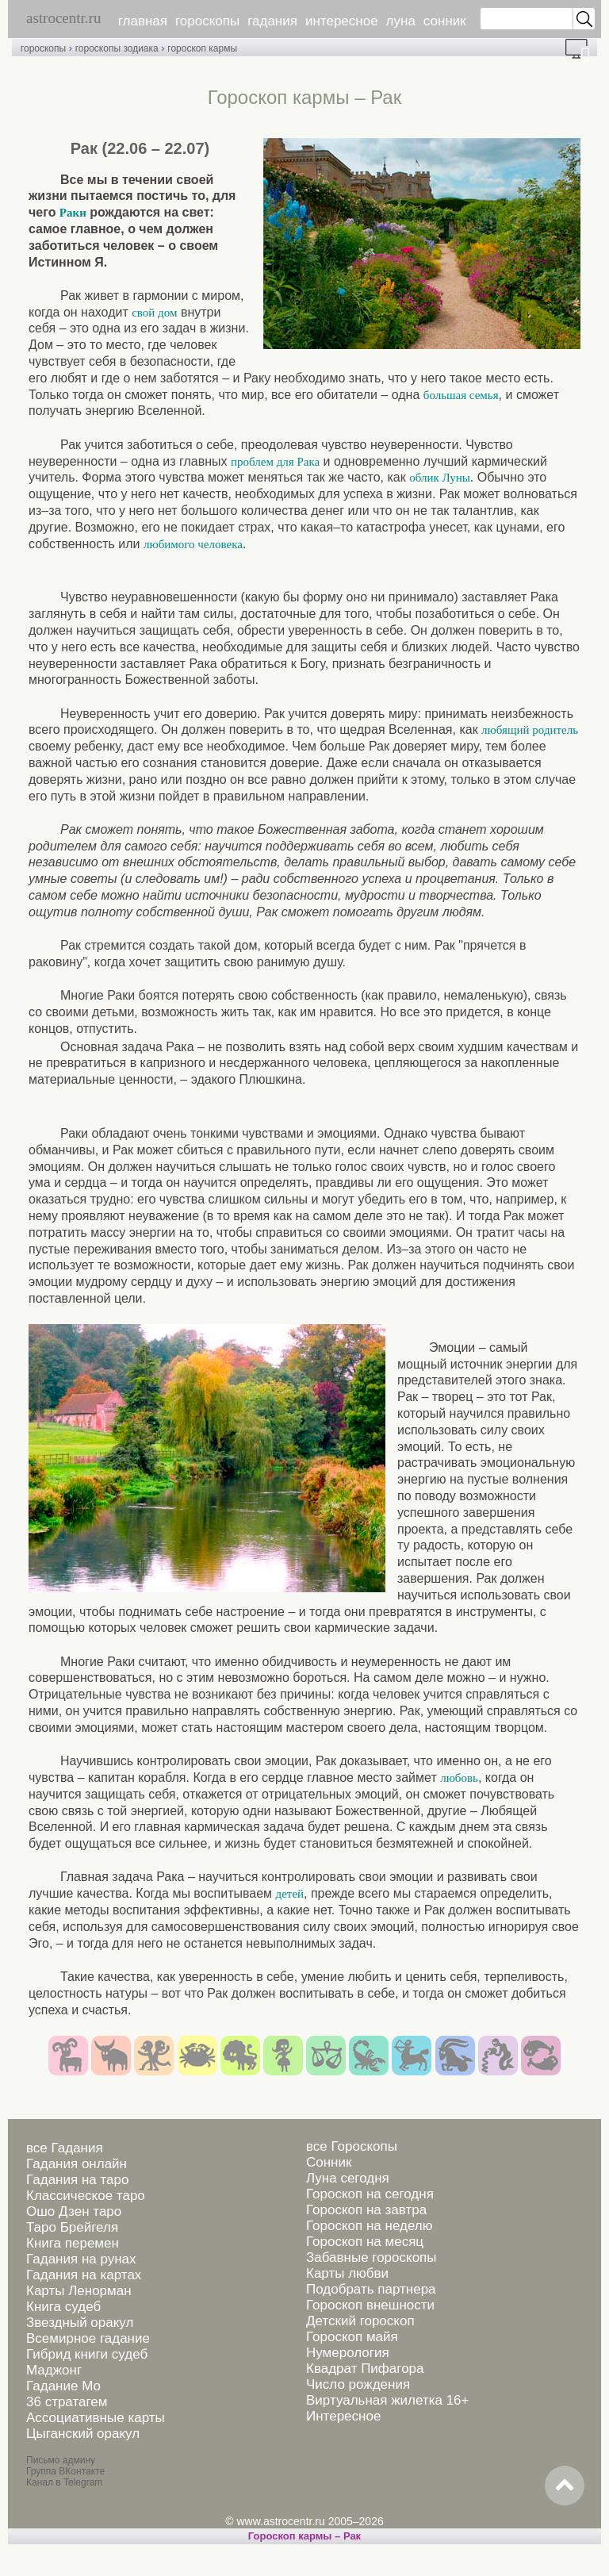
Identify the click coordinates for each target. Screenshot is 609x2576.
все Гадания (64, 2148)
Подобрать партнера (371, 2289)
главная (142, 21)
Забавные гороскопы (371, 2257)
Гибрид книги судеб (86, 2354)
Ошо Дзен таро (73, 2211)
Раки (72, 212)
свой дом (154, 312)
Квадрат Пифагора (365, 2368)
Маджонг (54, 2370)
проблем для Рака (275, 461)
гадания (272, 21)
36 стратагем (66, 2401)
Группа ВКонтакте (65, 2471)
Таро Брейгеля (72, 2227)
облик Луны (439, 477)
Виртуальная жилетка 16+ (387, 2400)
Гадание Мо (63, 2386)
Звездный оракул (79, 2322)
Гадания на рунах (81, 2259)
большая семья (461, 395)
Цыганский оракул (83, 2433)
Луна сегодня (347, 2178)
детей (290, 1893)
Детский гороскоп (360, 2320)
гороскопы (207, 21)
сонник (444, 21)
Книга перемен (72, 2243)
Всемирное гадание (88, 2338)
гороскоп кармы (202, 48)
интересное (341, 21)
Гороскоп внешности (370, 2305)
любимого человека (193, 544)
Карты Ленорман (79, 2290)
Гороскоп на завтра (366, 2209)
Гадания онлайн (76, 2163)
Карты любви (347, 2273)
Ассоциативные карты (95, 2417)
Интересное (343, 2416)
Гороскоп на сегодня (370, 2194)
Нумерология (347, 2352)
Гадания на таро (77, 2179)
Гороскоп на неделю (369, 2225)
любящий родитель (529, 730)
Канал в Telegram (64, 2482)
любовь (459, 1778)
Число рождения (358, 2384)
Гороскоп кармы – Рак (304, 2536)
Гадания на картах (83, 2274)
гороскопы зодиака (117, 48)
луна (401, 21)
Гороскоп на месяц (364, 2241)
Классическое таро (85, 2195)
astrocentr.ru (63, 18)
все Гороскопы (351, 2146)
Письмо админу (60, 2460)
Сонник (328, 2162)
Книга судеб (63, 2306)
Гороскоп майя (352, 2336)
